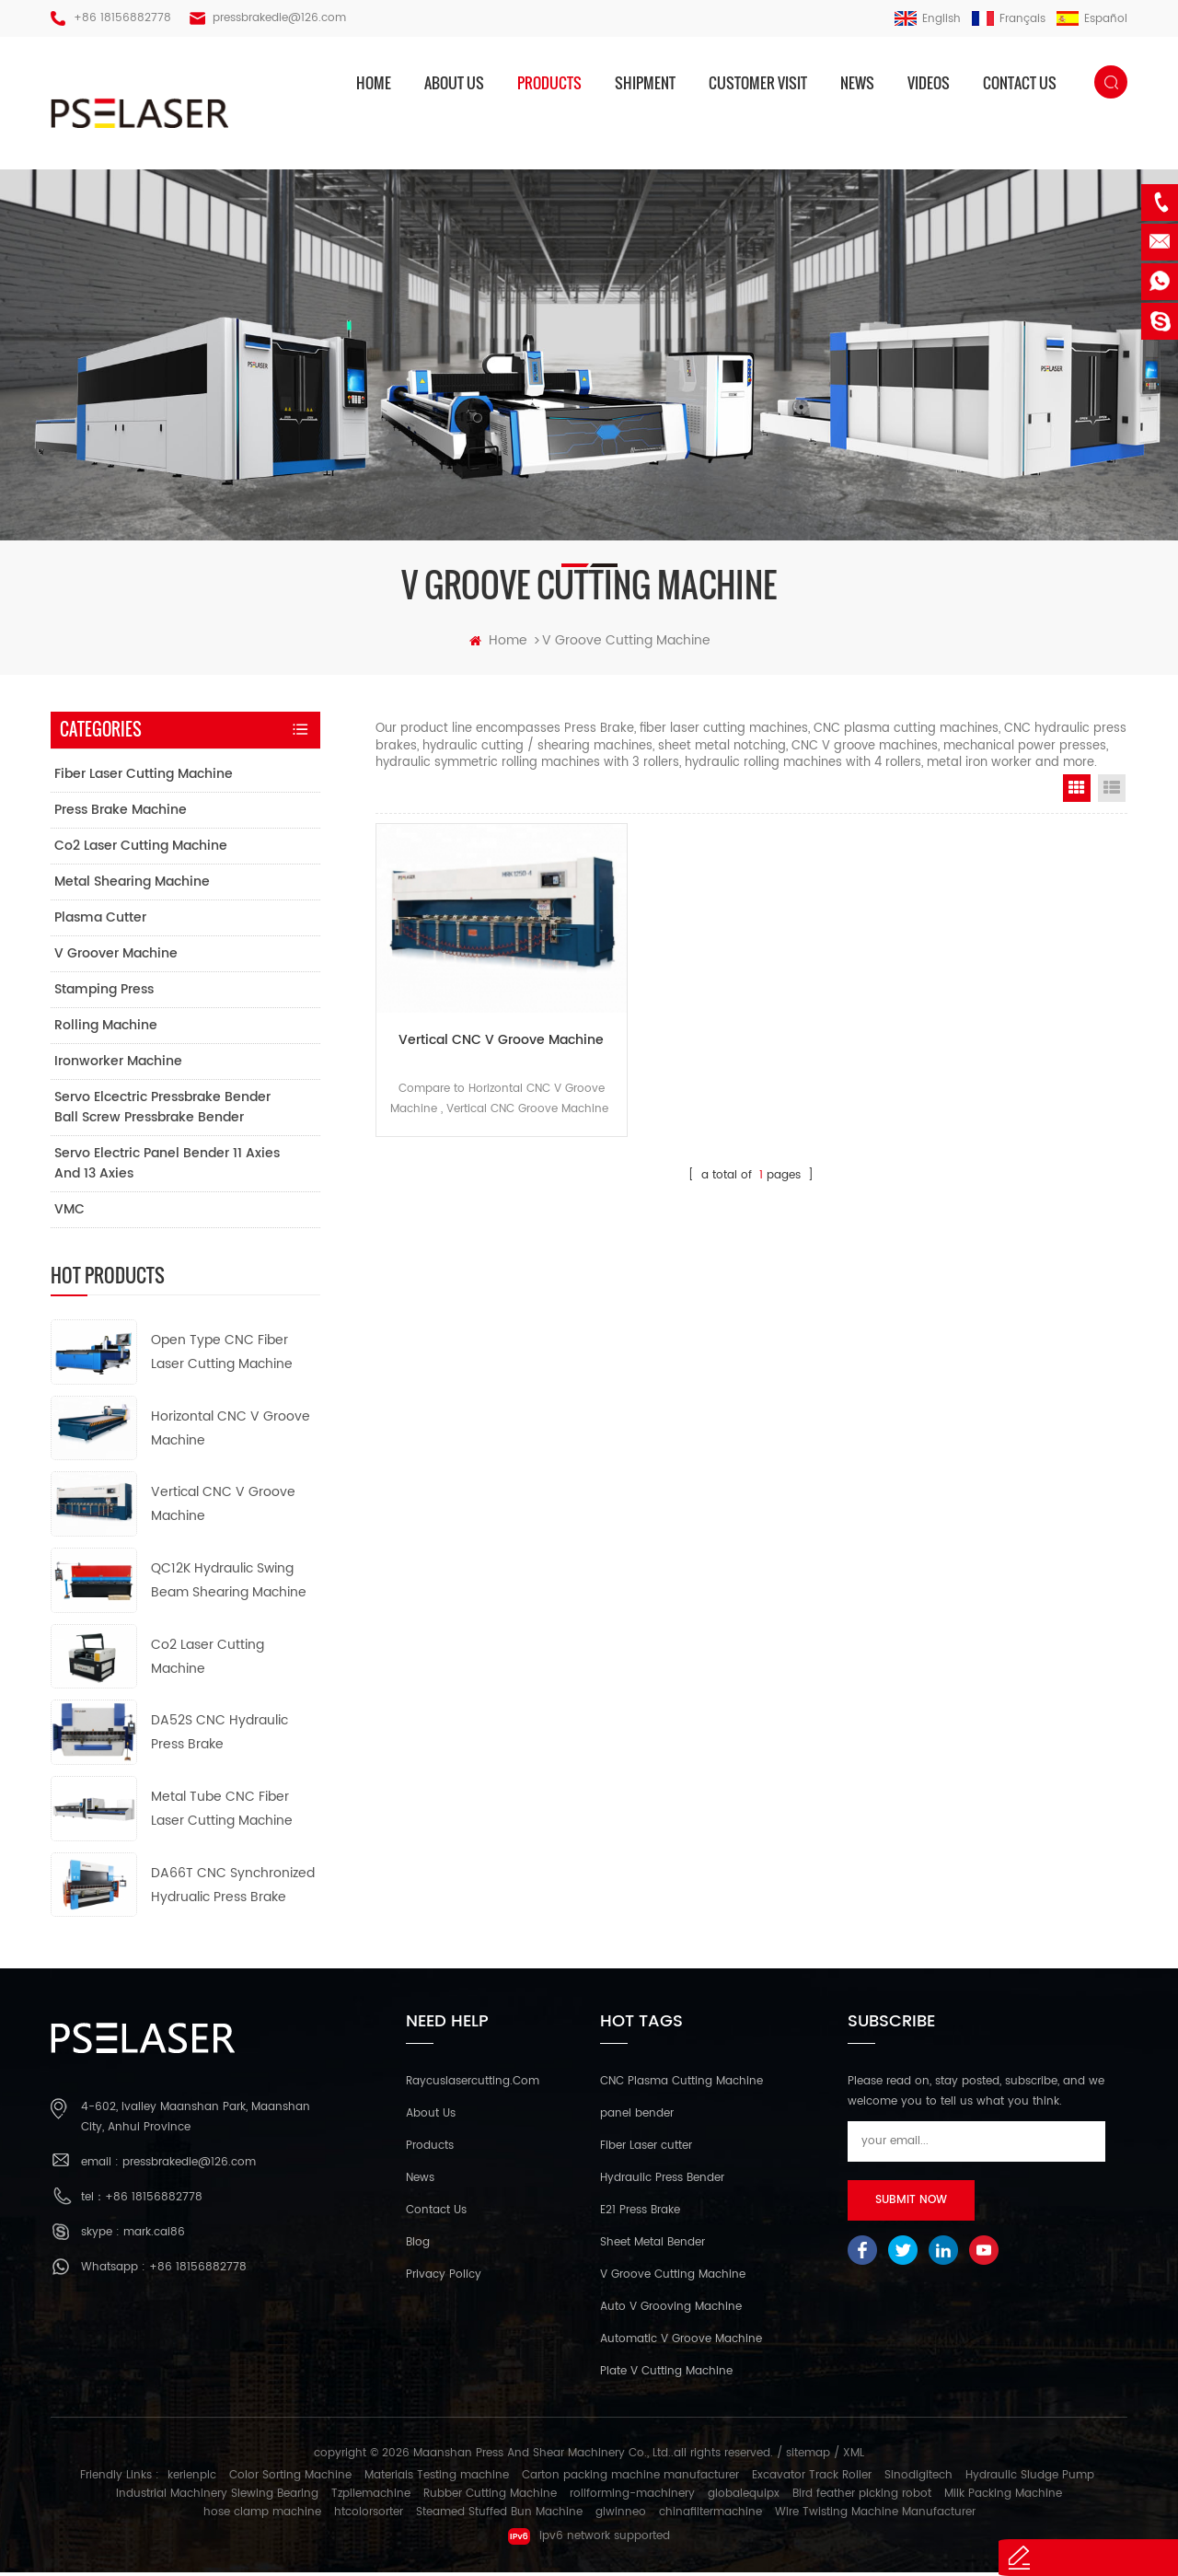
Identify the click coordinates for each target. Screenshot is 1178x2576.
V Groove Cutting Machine (672, 2278)
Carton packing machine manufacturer (630, 2479)
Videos (928, 83)
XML (853, 2457)
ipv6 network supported (589, 2540)
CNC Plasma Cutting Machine (681, 2085)
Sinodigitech (918, 2479)
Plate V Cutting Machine (666, 2375)
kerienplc (191, 2479)
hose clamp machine (262, 2516)
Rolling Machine (105, 1028)
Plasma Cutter (100, 920)
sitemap (808, 2457)
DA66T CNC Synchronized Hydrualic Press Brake (233, 1887)
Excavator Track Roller (812, 2479)
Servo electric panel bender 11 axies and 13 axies (167, 1166)
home (373, 83)
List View (1112, 791)
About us (454, 83)
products (549, 83)
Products (430, 2149)
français (1008, 19)
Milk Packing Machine (1003, 2497)
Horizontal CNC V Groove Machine (230, 1431)
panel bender (637, 2117)
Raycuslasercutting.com (472, 2085)
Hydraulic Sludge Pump (1029, 2479)
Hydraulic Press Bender (662, 2181)
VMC (69, 1212)
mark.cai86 (154, 2236)
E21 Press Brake (640, 2213)
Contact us (1020, 83)
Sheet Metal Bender (652, 2246)
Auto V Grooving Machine (671, 2310)
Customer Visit (758, 83)
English (928, 19)
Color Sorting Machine (290, 2479)
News (857, 83)
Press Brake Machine (120, 812)
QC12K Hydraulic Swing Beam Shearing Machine (228, 1583)
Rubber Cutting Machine (490, 2497)
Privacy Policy (443, 2278)
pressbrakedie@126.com (279, 18)
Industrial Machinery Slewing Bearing (217, 2497)
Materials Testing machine (436, 2479)
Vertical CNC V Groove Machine (494, 1033)
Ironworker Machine (118, 1063)
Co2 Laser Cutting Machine (140, 848)
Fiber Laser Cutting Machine (143, 776)
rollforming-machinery (632, 2497)
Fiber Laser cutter (646, 2149)
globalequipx (744, 2497)
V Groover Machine (116, 956)
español (1092, 19)
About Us (431, 2117)
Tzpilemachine (370, 2497)
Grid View (1077, 791)
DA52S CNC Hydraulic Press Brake (219, 1735)
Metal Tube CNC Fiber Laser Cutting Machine (222, 1811)
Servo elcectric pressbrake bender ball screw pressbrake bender (162, 1110)
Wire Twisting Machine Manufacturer (875, 2516)
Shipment (645, 83)
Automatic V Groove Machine (681, 2342)
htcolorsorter (368, 2516)
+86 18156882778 (122, 18)
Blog (418, 2246)
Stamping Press (104, 992)
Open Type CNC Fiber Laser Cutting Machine (222, 1354)
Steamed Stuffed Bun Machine (499, 2516)
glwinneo (620, 2516)
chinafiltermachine (710, 2516)
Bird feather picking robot (861, 2497)
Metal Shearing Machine (132, 884)
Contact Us (436, 2213)
